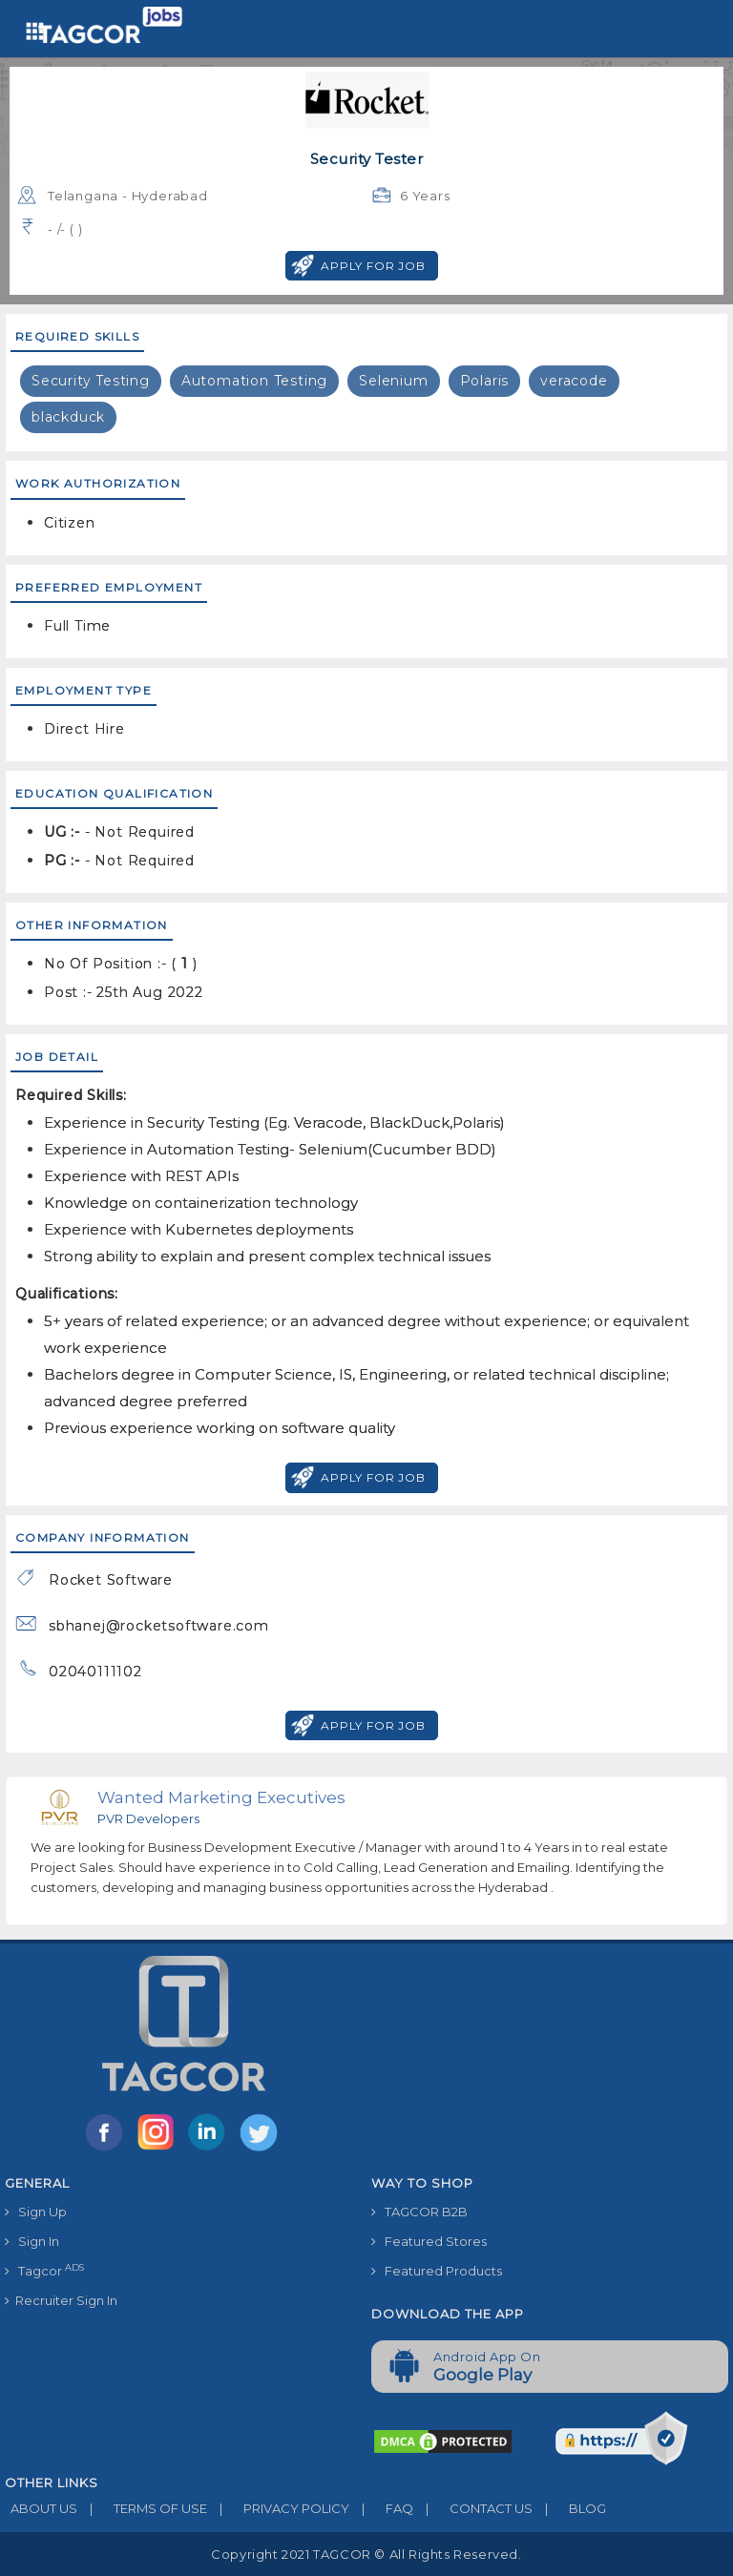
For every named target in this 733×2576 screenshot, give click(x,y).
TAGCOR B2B (419, 2211)
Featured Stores (429, 2241)
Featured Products (436, 2270)
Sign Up (36, 2211)
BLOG (569, 2508)
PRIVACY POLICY (278, 2508)
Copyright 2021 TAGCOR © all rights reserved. (366, 2554)
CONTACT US (473, 2508)
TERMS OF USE (142, 2508)
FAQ (381, 2508)
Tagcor (44, 2270)
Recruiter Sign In (61, 2300)
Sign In (32, 2241)
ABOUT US (41, 2508)
